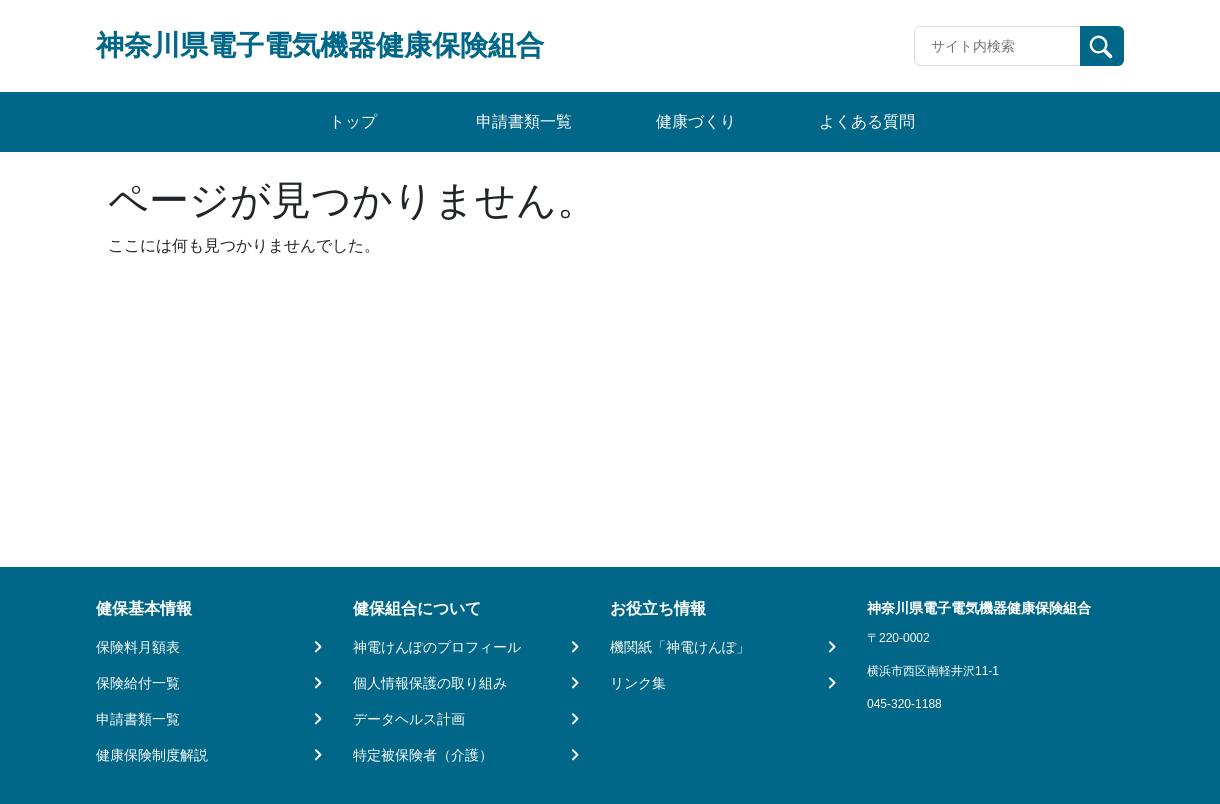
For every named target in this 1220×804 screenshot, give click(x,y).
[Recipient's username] (997, 46)
